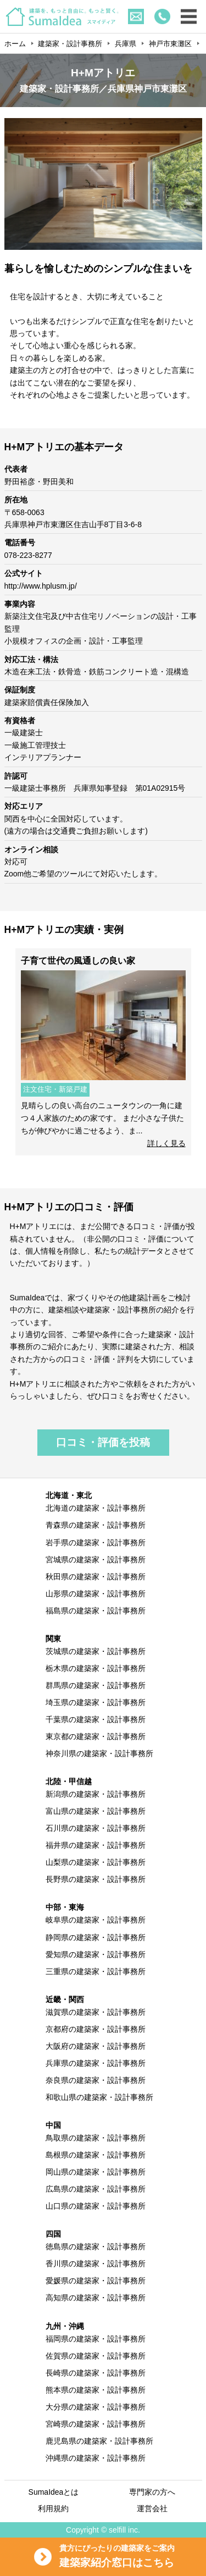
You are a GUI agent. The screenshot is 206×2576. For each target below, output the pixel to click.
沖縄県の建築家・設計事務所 (96, 2458)
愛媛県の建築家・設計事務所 (96, 2280)
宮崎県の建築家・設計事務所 (96, 2423)
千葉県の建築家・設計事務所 (96, 1719)
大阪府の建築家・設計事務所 (96, 2046)
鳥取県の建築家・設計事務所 (96, 2137)
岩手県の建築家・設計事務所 (96, 1542)
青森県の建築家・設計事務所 (96, 1525)
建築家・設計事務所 (70, 44)
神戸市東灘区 (170, 44)
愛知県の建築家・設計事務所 (96, 1954)
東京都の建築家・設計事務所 (96, 1736)
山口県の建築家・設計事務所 (96, 2205)
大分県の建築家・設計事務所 (96, 2406)
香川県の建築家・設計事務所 (96, 2263)
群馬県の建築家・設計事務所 (96, 1685)
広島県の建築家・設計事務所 (96, 2188)
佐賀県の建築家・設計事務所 (96, 2355)
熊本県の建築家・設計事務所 (96, 2389)
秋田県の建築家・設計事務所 (96, 1576)
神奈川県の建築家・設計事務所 (99, 1753)
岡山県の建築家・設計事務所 (96, 2171)
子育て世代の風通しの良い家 (78, 960)
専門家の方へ (152, 2492)
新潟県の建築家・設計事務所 (96, 1794)
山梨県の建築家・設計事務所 (96, 1862)
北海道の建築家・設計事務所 (96, 1508)
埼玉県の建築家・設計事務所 (96, 1702)
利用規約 (53, 2508)
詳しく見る (166, 1143)
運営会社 (152, 2508)
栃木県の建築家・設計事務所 (96, 1668)
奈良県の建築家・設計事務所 (96, 2080)
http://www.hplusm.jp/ (40, 586)
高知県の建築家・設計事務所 (96, 2297)
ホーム (15, 44)
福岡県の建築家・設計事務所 (96, 2338)
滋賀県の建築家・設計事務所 (96, 2012)
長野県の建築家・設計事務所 (96, 1879)
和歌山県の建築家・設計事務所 (99, 2097)
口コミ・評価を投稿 (103, 1442)
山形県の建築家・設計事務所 (96, 1593)
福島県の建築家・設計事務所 (96, 1610)
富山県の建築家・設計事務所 (96, 1811)
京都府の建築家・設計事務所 (96, 2029)
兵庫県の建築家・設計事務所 (96, 2063)
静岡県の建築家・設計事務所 (96, 1937)
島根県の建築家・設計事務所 (96, 2154)
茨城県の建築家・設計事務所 (96, 1651)
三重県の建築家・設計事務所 (96, 1971)
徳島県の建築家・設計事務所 (96, 2246)
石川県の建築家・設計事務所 (96, 1828)
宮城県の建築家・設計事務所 (96, 1559)
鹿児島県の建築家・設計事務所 (99, 2441)
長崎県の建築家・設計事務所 (96, 2372)
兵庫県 (125, 44)
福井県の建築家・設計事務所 (96, 1845)
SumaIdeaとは (54, 2492)
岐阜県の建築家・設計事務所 (96, 1919)
